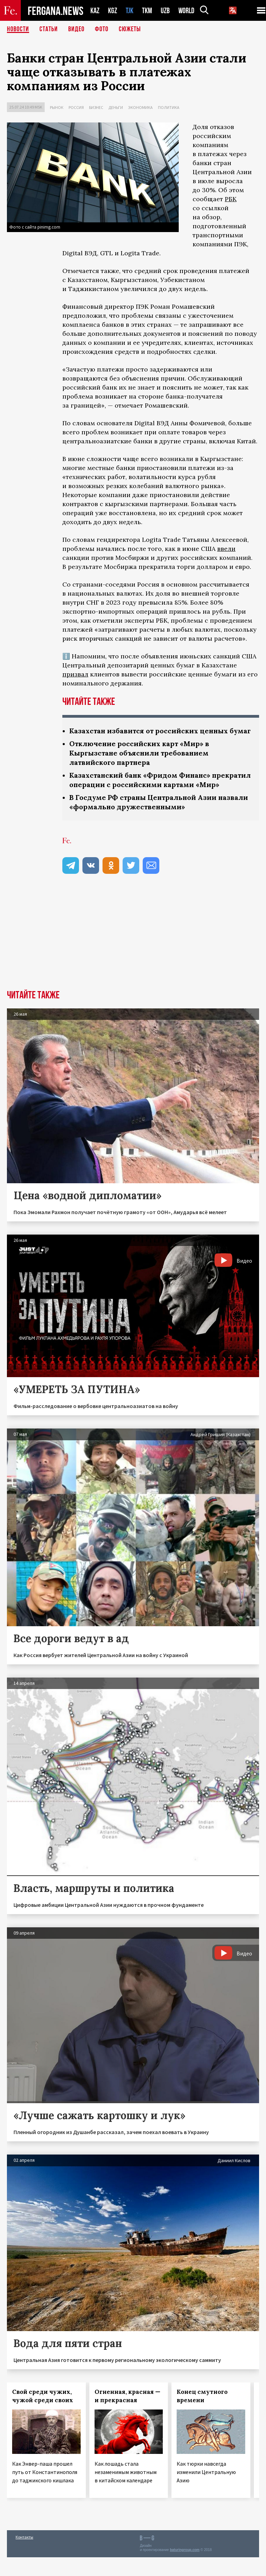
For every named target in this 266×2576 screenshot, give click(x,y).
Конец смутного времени (202, 2415)
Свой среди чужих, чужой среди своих (42, 2415)
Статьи (48, 29)
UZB (165, 10)
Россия (76, 107)
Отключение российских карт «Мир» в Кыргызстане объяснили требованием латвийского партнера (140, 762)
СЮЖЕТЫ (130, 29)
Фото (101, 29)
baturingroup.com (185, 2568)
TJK (129, 10)
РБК (231, 199)
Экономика (140, 107)
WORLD (186, 10)
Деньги (115, 107)
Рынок (56, 107)
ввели (226, 549)
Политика (168, 107)
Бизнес (96, 107)
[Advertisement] (133, 956)
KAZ (94, 10)
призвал (75, 674)
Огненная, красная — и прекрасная (127, 2415)
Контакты (24, 2555)
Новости (18, 29)
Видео (76, 29)
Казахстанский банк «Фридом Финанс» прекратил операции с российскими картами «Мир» (153, 794)
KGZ (112, 10)
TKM (147, 10)
